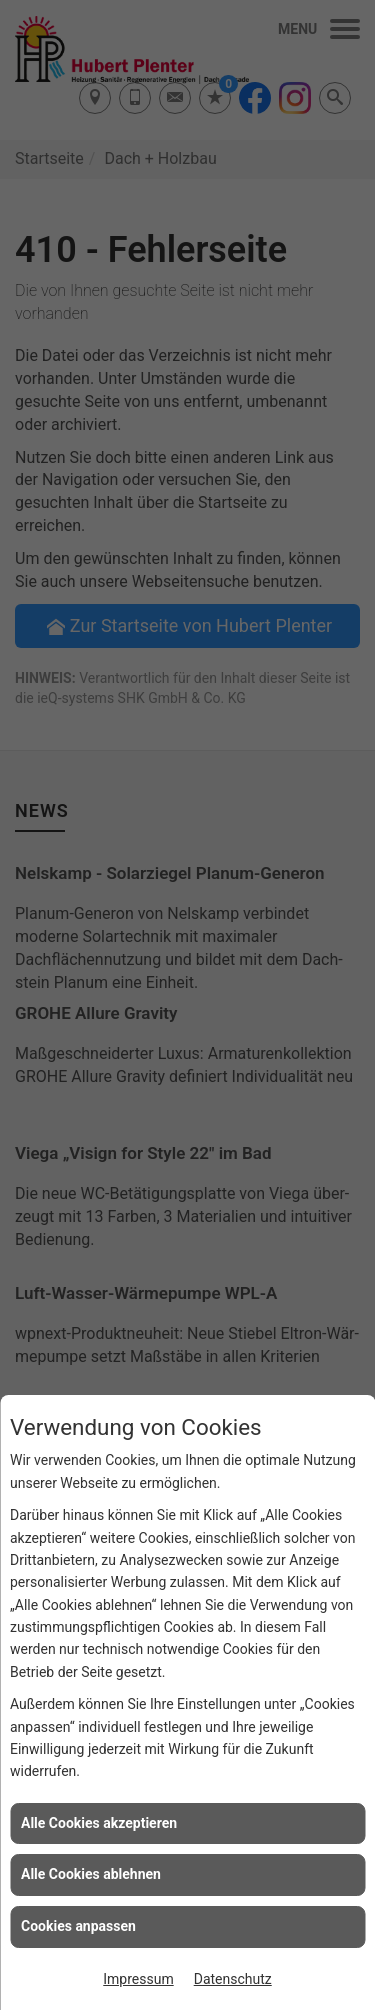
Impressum (138, 1979)
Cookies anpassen (78, 1926)
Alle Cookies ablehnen (91, 1874)
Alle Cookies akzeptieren (99, 1823)
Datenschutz (233, 1979)
